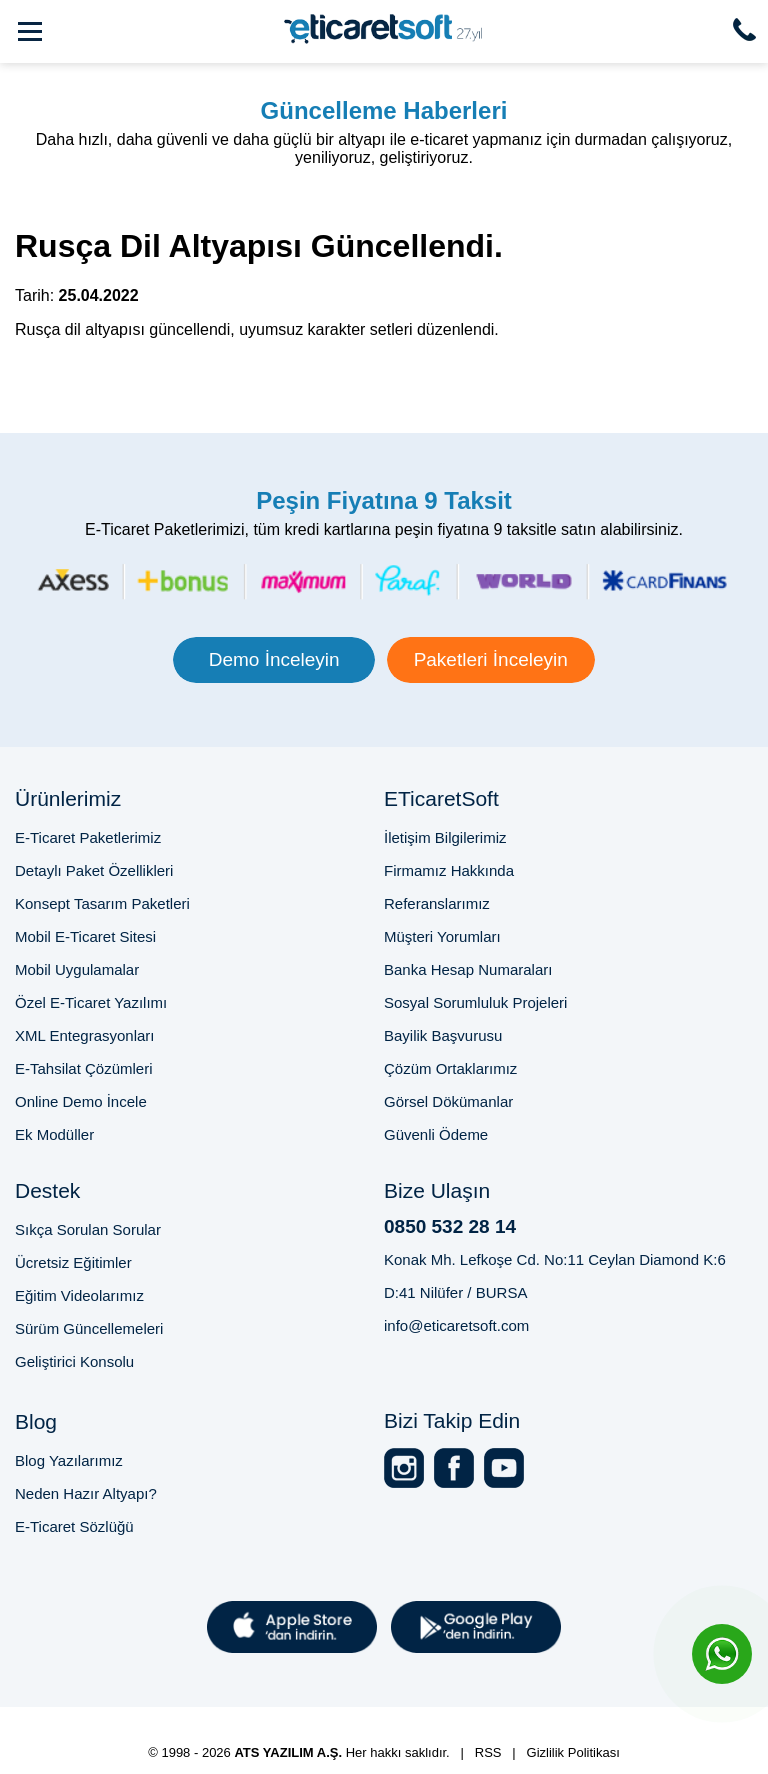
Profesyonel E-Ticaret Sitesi (105, 1715)
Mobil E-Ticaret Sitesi (85, 936)
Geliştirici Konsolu (74, 1361)
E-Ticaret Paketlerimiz (88, 837)
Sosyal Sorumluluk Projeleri (475, 1002)
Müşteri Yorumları (442, 936)
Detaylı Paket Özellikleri (94, 870)
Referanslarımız (437, 903)
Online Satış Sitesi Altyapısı (518, 1733)
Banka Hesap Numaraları (468, 969)
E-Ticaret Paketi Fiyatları (453, 1715)
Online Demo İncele (81, 1101)
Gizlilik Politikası (573, 1752)
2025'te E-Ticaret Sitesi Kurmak (306, 1733)
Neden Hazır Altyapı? (86, 1493)
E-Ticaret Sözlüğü (74, 1526)
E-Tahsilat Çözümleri (84, 1068)
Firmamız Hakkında (449, 870)
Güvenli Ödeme (436, 1134)
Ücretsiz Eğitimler (73, 1262)
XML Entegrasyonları (85, 1035)
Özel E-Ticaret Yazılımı (91, 1002)
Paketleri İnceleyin (491, 659)
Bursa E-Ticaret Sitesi (285, 1715)
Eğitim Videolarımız (79, 1295)
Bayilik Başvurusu (443, 1035)
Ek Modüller (54, 1134)
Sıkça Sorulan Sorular (88, 1229)
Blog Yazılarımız (69, 1460)
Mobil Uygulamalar (77, 969)
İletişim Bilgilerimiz (445, 837)
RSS (488, 1752)
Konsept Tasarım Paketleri (102, 903)
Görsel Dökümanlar (448, 1101)
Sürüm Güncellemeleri (89, 1328)
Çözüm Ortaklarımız (450, 1068)
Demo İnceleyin (274, 659)
